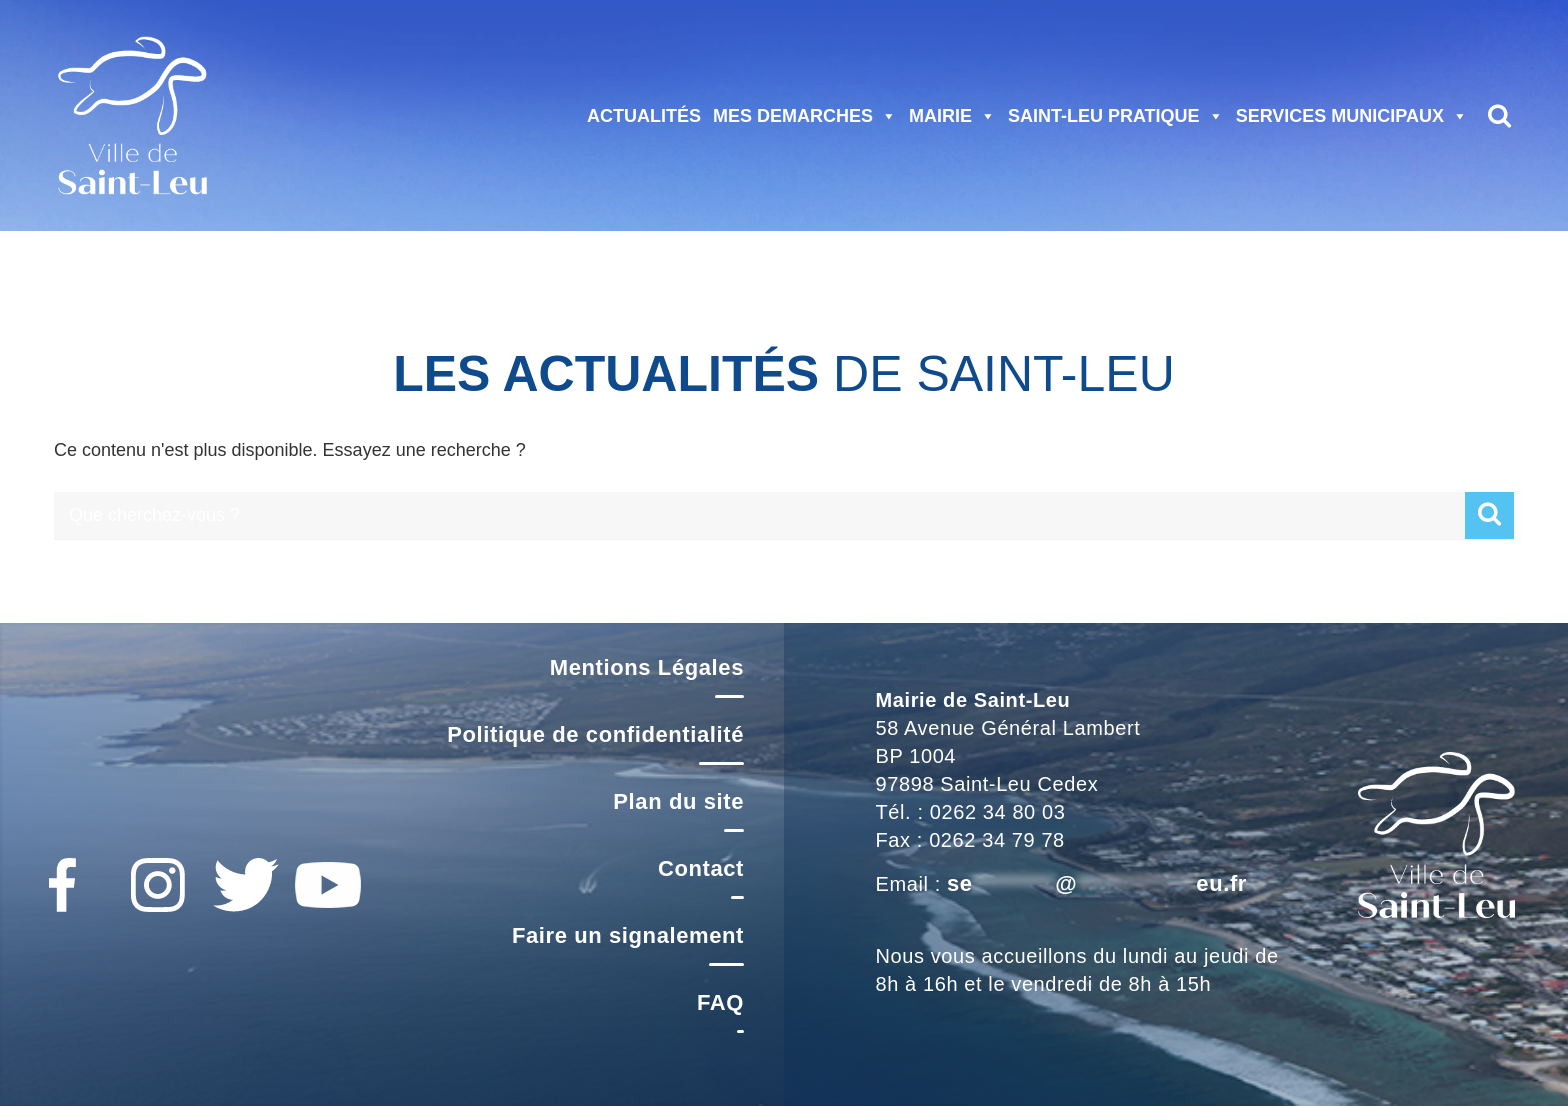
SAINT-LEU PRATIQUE (1116, 116)
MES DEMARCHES (805, 116)
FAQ (720, 1002)
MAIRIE (952, 116)
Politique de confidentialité (595, 734)
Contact (701, 868)
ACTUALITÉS (644, 116)
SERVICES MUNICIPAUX (1352, 116)
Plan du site (678, 801)
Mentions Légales (647, 667)
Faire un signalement (628, 935)
